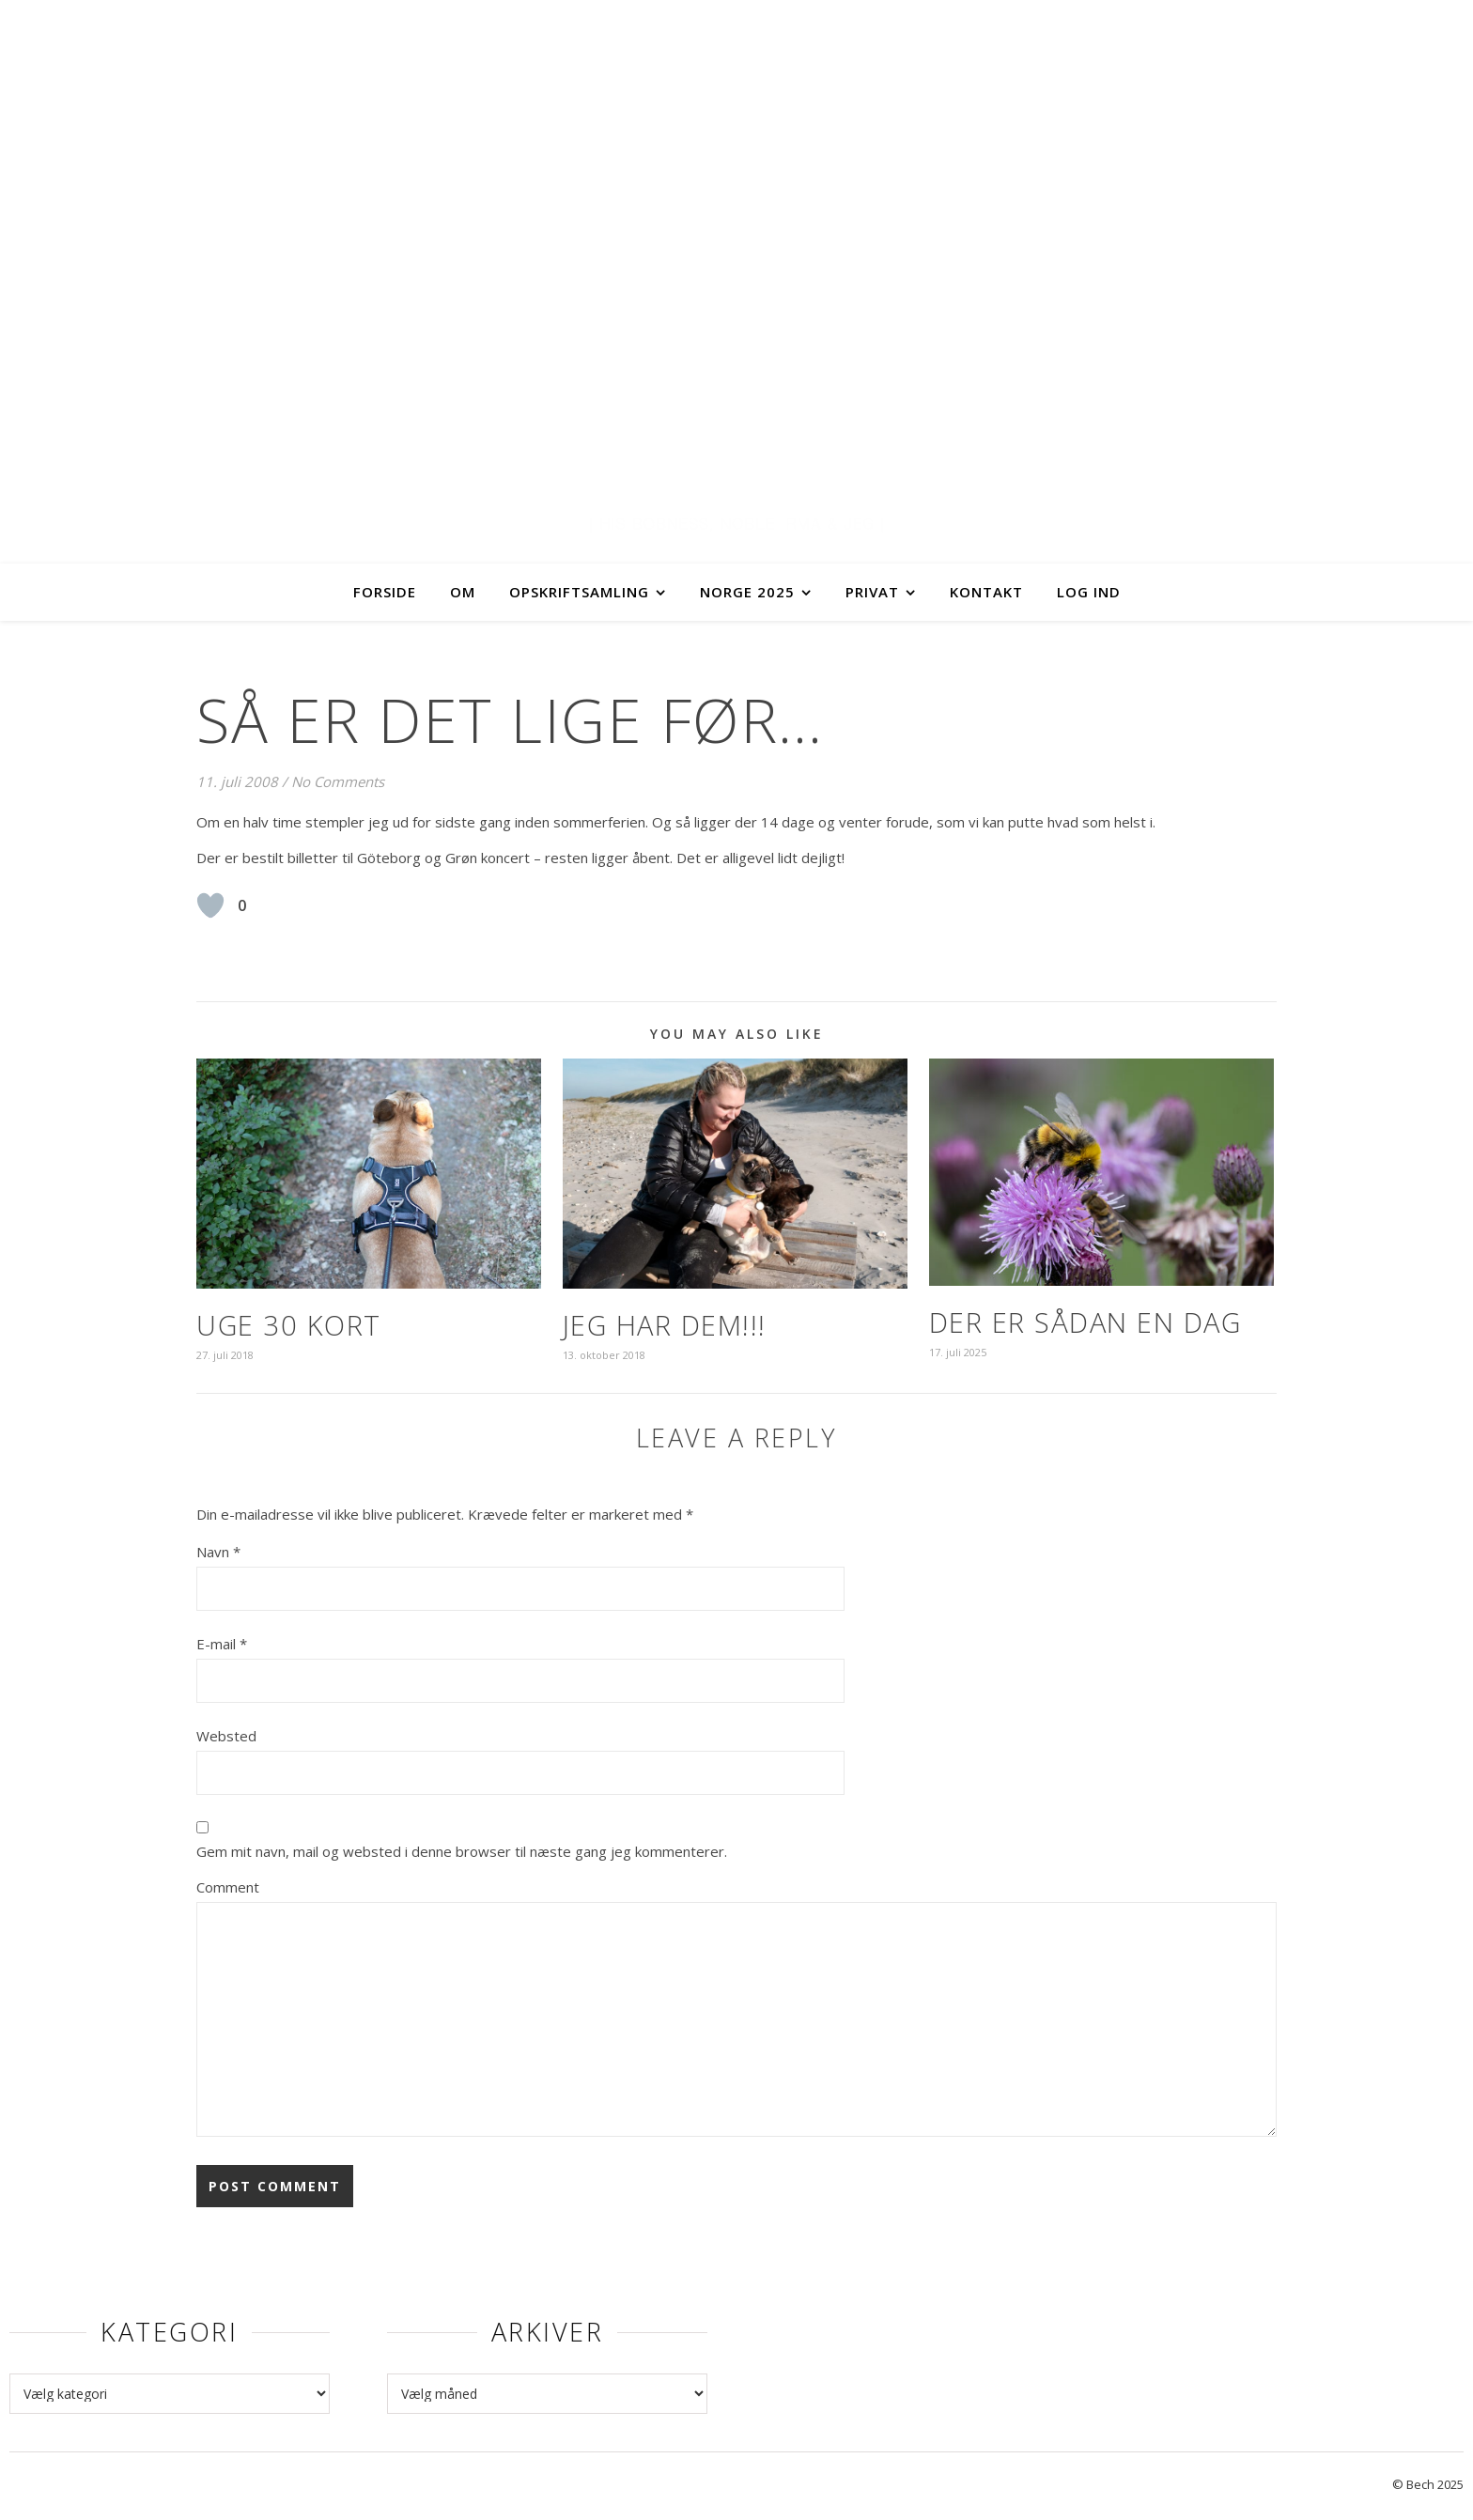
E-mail (221, 1643)
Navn (218, 1551)
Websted (226, 1735)
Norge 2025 (747, 591)
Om (462, 591)
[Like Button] (210, 905)
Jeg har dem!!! (665, 1324)
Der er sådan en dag (1085, 1322)
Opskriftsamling (579, 591)
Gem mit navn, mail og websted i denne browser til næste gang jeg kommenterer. (461, 1851)
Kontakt (986, 591)
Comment (227, 1887)
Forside (384, 591)
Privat (872, 591)
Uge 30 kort (288, 1324)
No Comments (337, 781)
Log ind (1089, 591)
